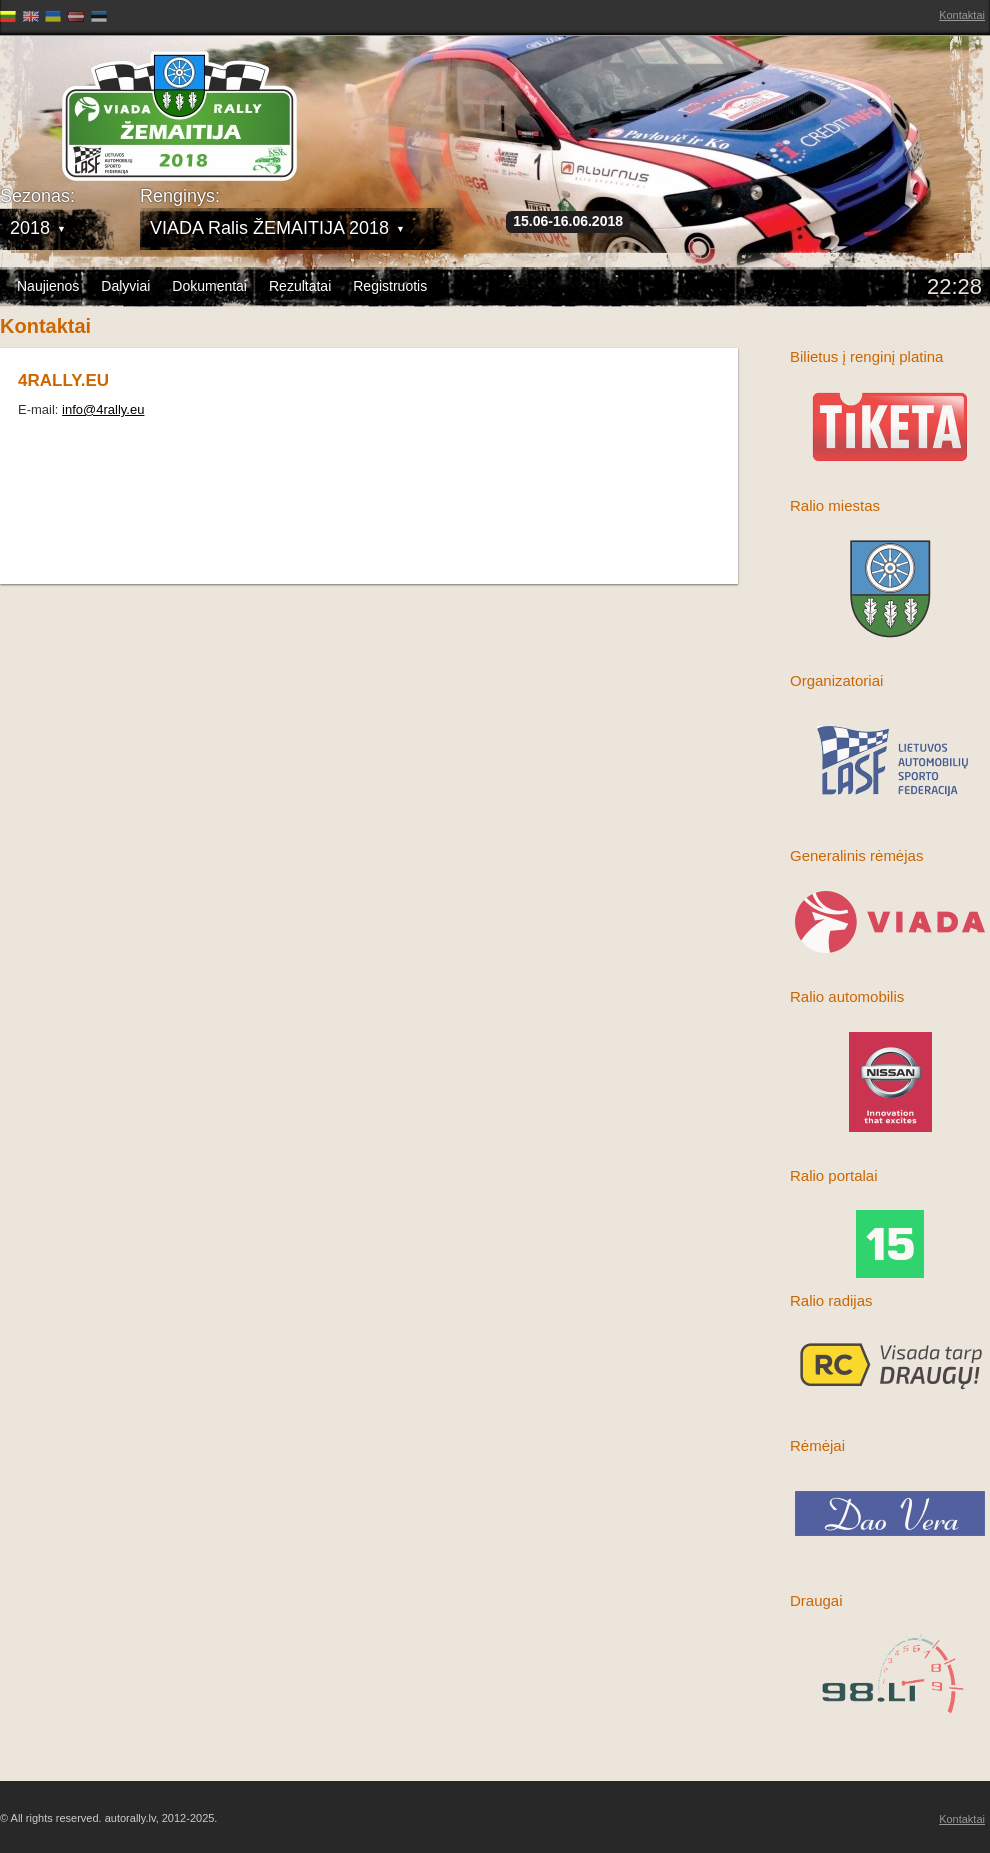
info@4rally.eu (103, 409)
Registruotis (390, 286)
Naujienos (48, 286)
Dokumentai (209, 286)
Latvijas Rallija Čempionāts (115, 100)
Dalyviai (125, 286)
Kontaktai (962, 15)
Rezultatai (300, 286)
